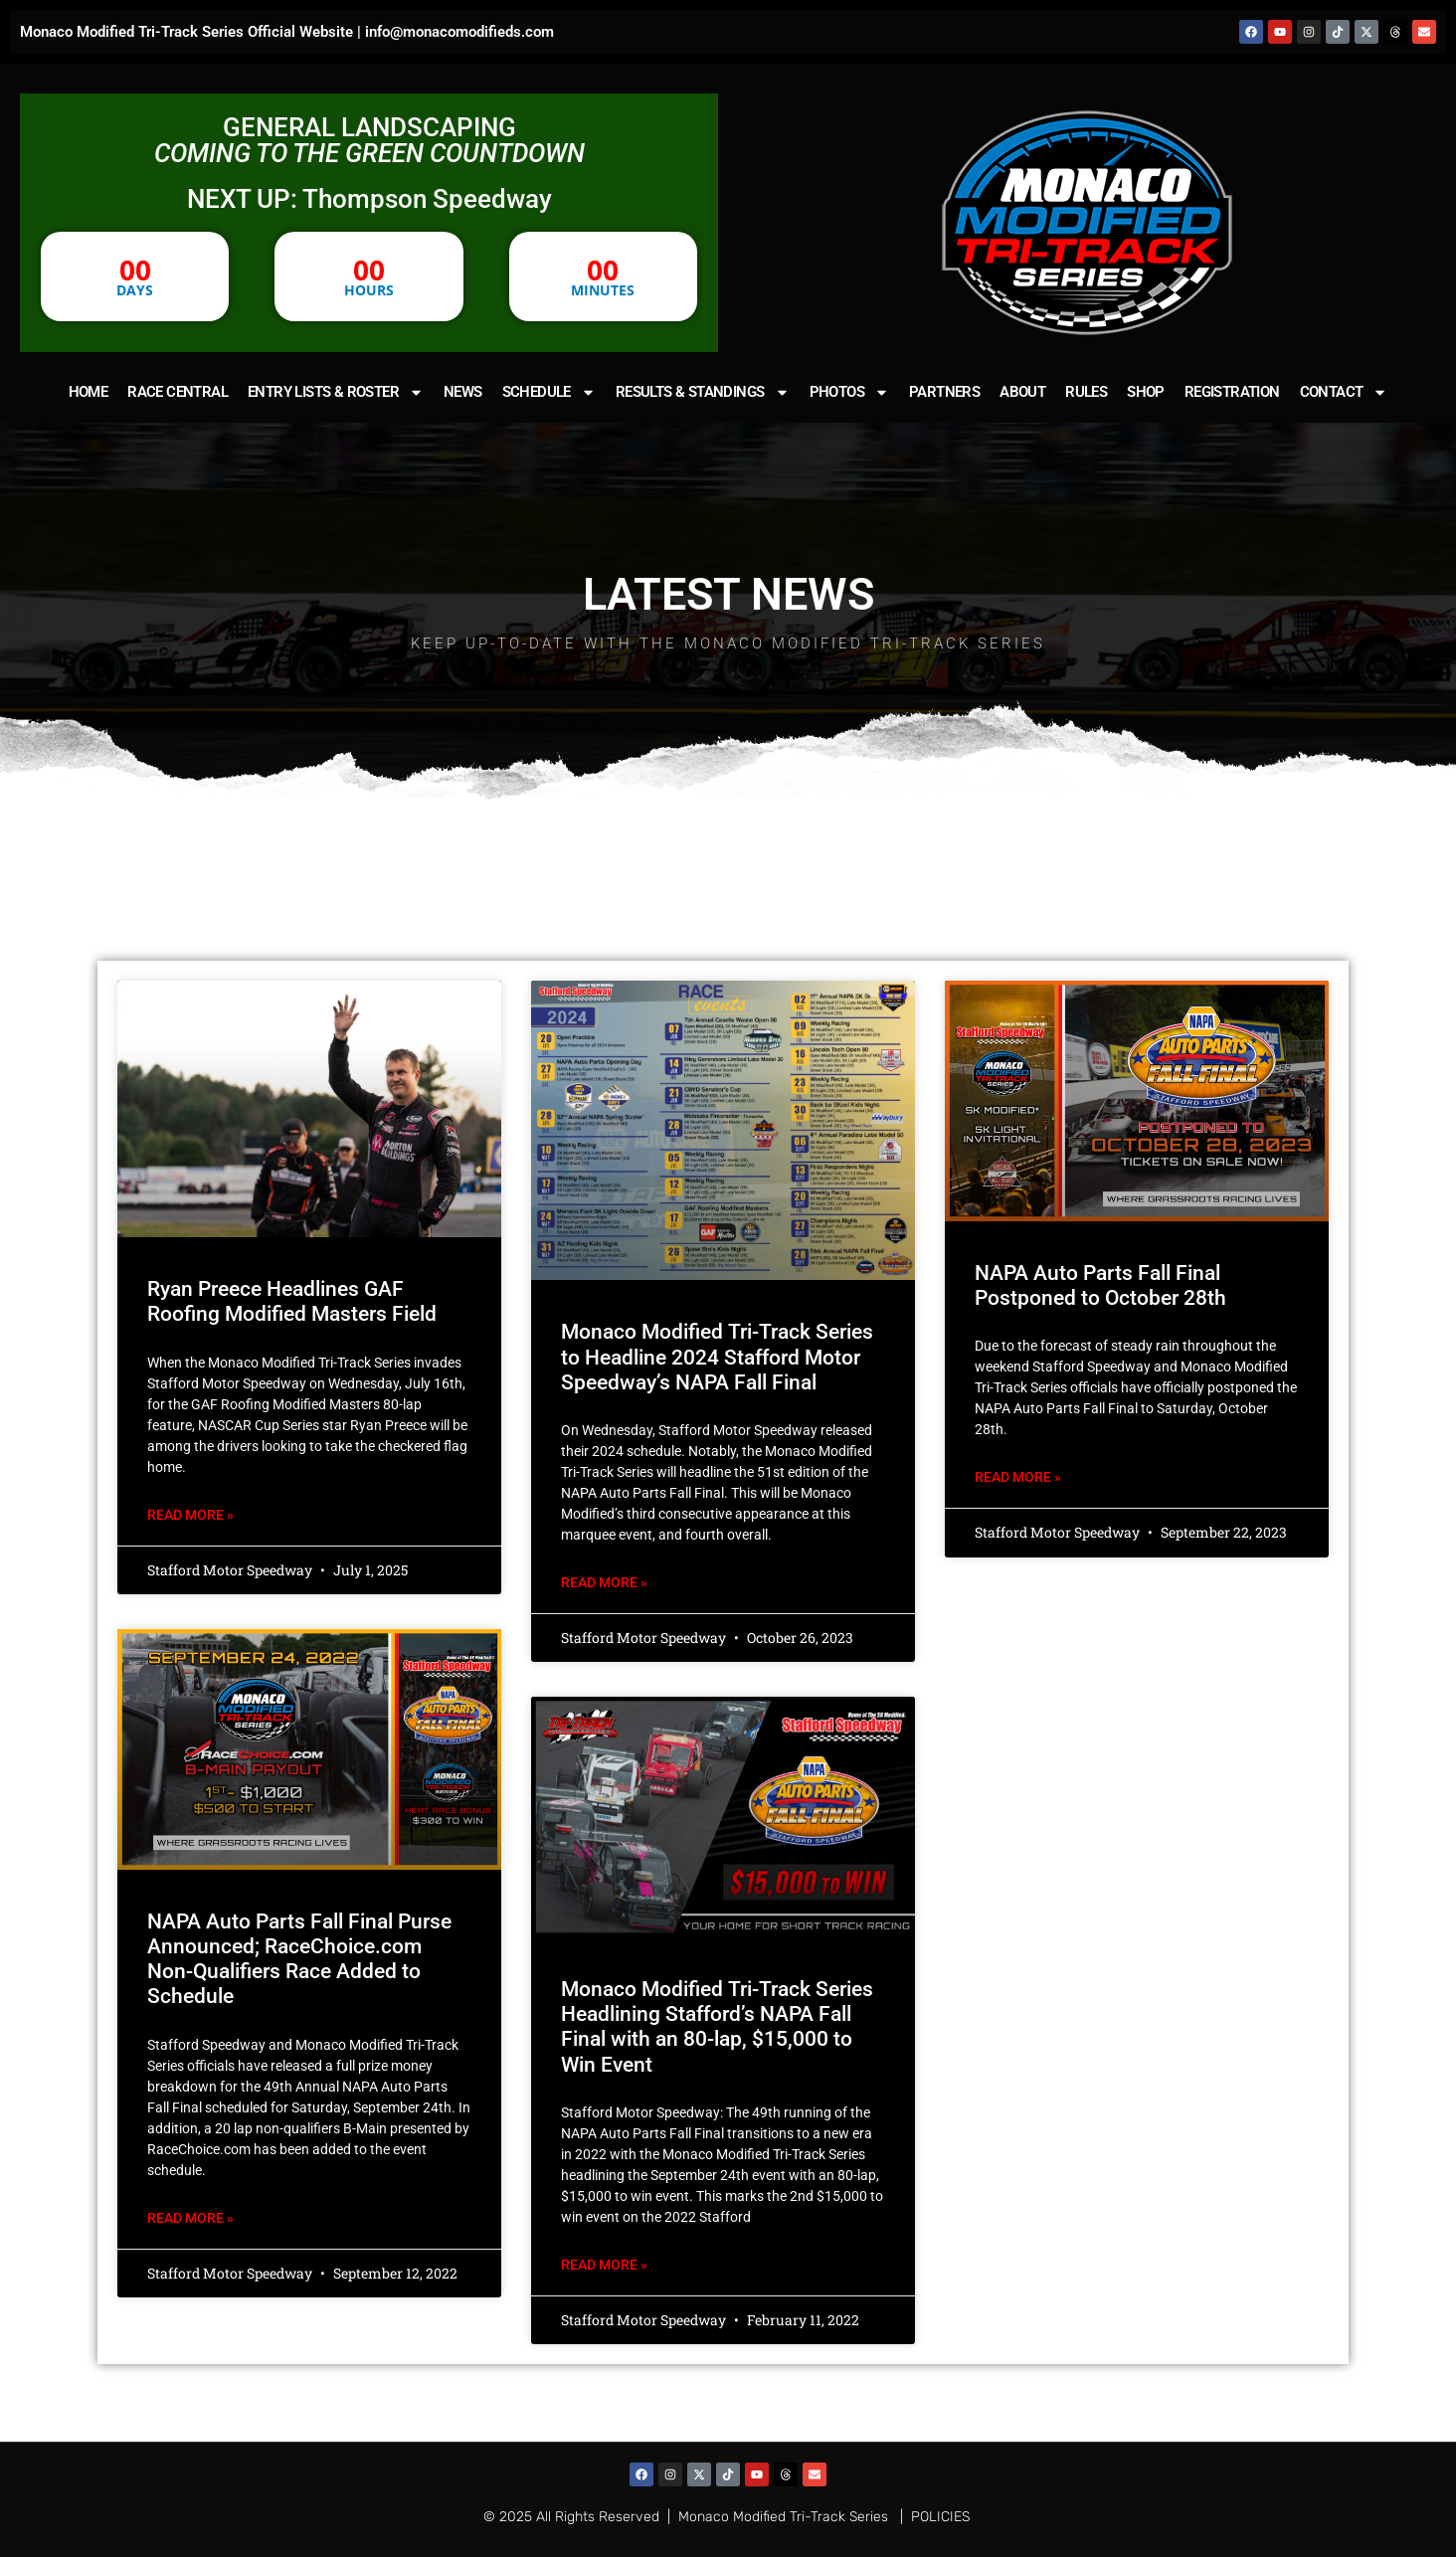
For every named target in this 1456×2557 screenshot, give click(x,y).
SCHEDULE (549, 392)
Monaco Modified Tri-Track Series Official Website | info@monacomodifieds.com (287, 32)
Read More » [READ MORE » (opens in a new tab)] (604, 1582)
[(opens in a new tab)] (723, 1130)
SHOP (1146, 392)
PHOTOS (849, 392)
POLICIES (940, 2516)
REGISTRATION (1232, 392)
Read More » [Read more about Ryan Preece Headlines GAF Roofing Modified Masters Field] (190, 1515)
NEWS (463, 392)
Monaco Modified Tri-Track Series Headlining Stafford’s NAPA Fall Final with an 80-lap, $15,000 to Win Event (717, 2027)
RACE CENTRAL (177, 392)
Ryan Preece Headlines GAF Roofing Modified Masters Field (292, 1301)
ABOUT (1022, 392)
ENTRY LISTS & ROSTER (336, 392)
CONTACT (1344, 392)
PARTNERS (944, 392)
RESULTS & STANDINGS (703, 392)
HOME (88, 392)
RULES (1086, 392)
